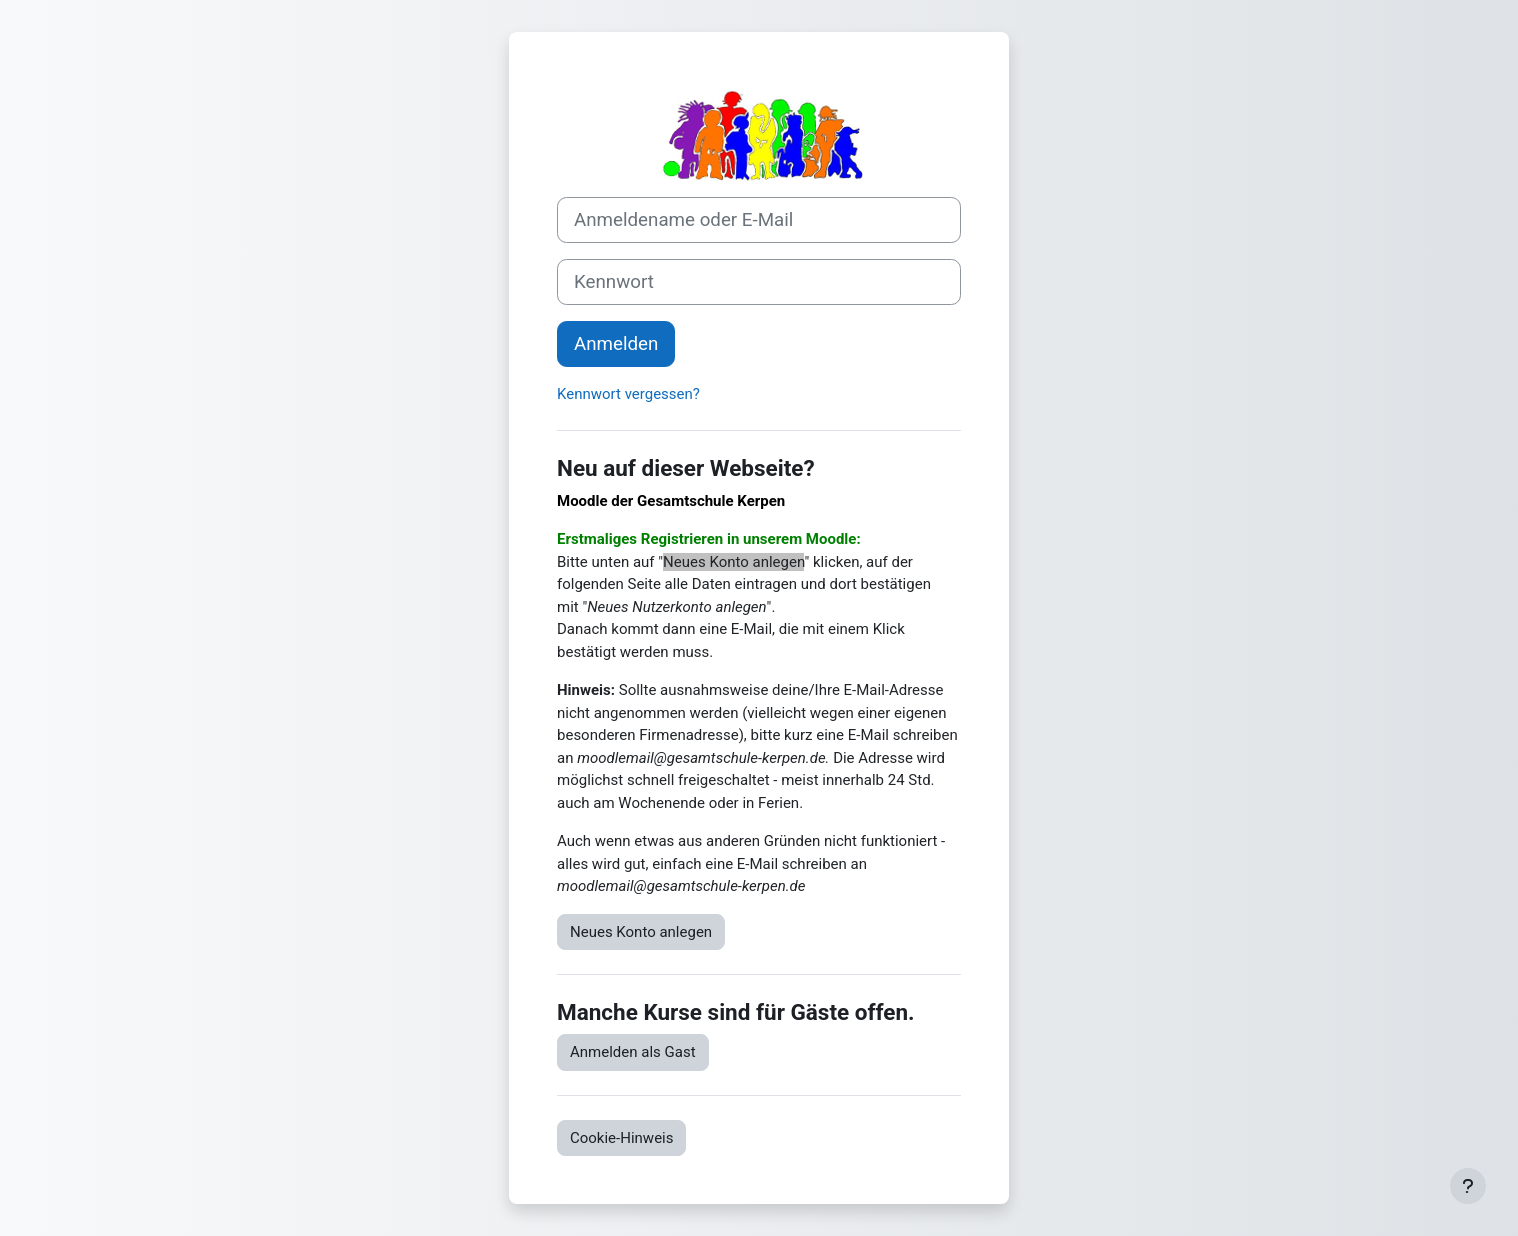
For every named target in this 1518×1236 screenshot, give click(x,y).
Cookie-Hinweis (621, 1138)
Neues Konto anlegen (641, 932)
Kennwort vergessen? (628, 394)
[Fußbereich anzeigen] (1468, 1186)
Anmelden (616, 344)
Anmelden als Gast (633, 1052)
